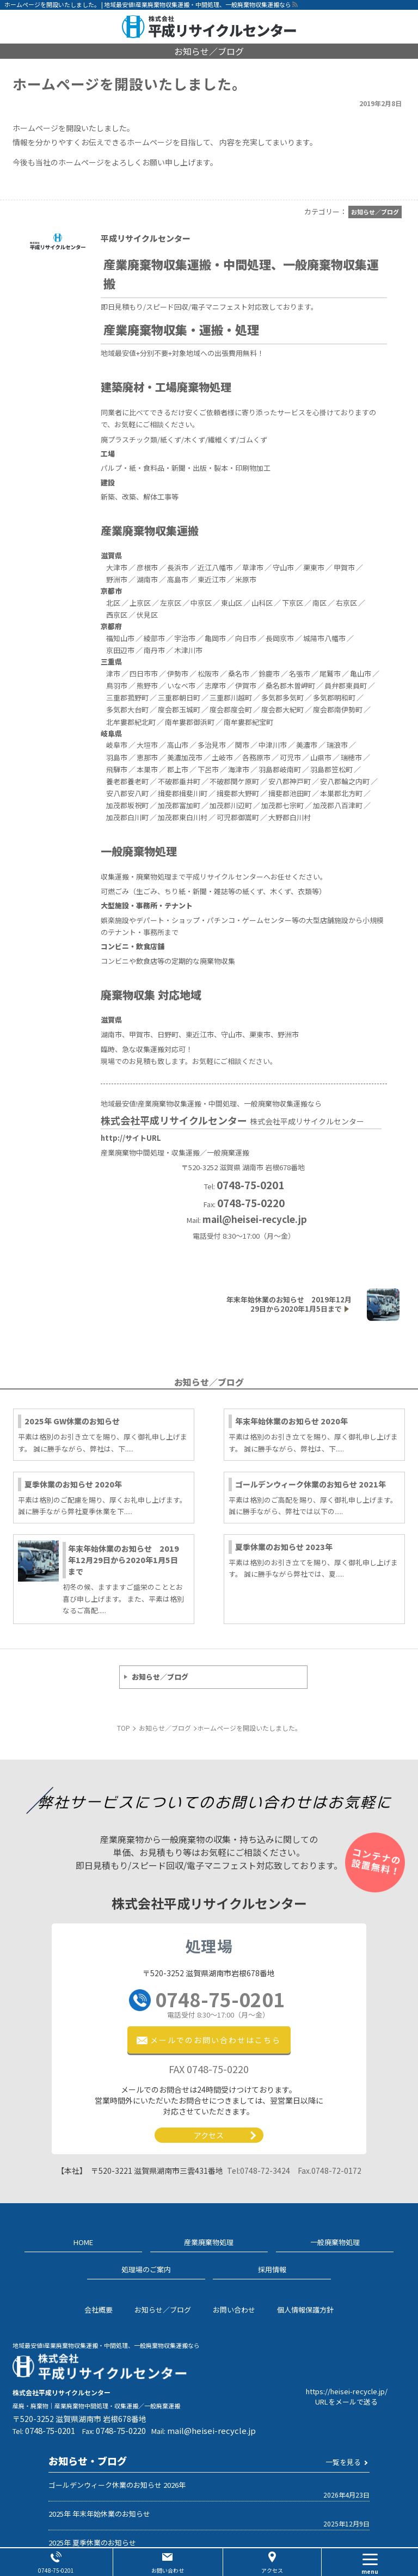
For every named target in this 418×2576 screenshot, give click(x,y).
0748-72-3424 (258, 2170)
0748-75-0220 (121, 2430)
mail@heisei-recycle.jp (254, 1219)
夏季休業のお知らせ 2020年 (73, 1484)
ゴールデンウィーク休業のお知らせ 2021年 (310, 1484)
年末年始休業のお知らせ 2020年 (291, 1421)
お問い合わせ (167, 2570)
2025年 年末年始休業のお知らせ (99, 2514)
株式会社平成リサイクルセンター (233, 1120)
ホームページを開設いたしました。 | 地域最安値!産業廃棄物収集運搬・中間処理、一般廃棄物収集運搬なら (147, 4)
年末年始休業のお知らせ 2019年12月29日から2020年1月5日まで (123, 1560)
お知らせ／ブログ (160, 1677)
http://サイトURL (131, 1138)
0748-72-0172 (329, 2170)
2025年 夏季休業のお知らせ (92, 2543)
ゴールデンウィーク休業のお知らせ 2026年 (117, 2485)
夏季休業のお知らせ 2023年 (284, 1546)
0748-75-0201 (220, 2003)
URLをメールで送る (346, 2401)
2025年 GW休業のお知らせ (72, 1421)
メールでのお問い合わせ (215, 2039)
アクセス (209, 2135)
